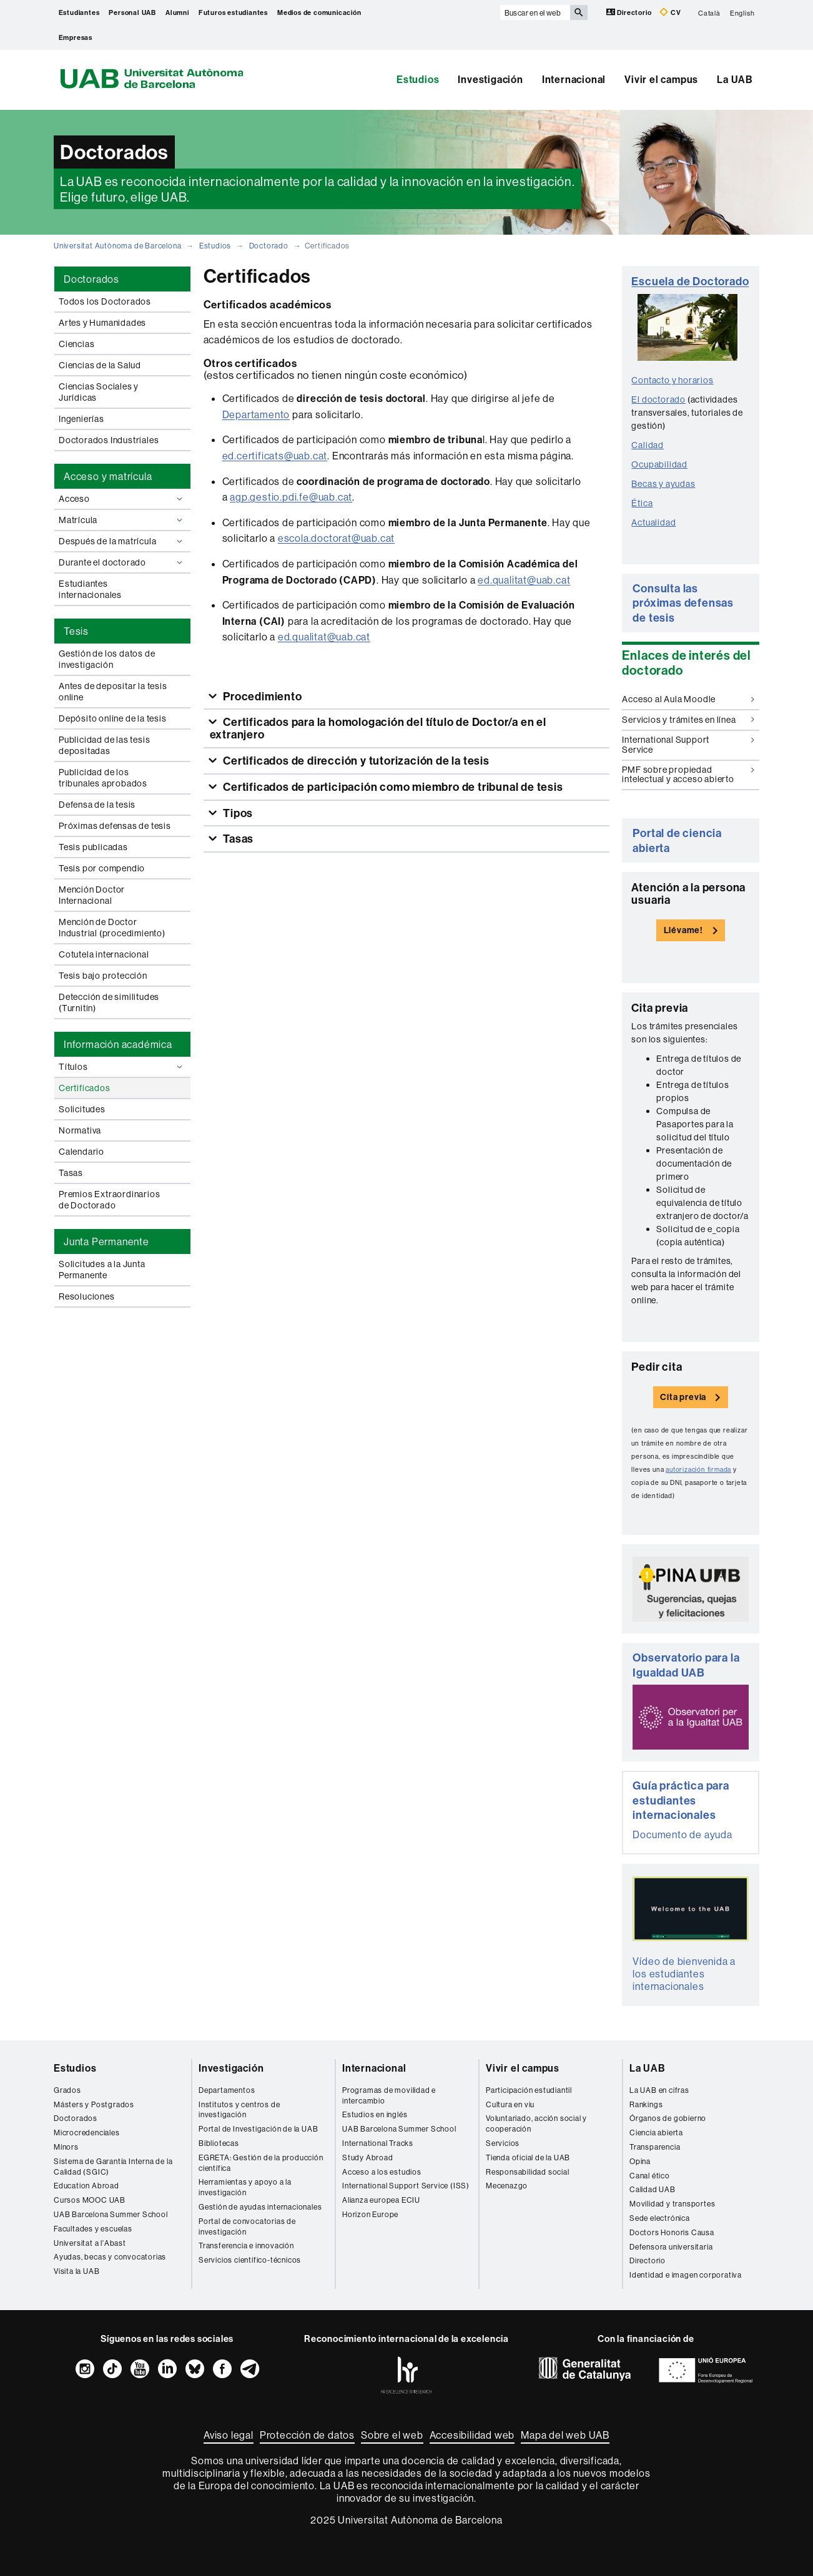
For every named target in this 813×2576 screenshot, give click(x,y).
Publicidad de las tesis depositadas (104, 745)
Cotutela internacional (104, 954)
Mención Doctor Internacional (92, 895)
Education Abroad (86, 2185)
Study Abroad (367, 2157)
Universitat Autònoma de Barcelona (117, 245)
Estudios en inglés (374, 2114)
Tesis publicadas (93, 847)
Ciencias (76, 344)
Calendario (81, 1151)
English (742, 12)
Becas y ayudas (663, 483)
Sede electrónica (659, 2218)
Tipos (236, 813)
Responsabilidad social (527, 2172)
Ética (642, 503)
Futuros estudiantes (233, 12)
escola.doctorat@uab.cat (336, 538)
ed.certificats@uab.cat (275, 455)
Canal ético (649, 2175)
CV (670, 12)
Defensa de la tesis (97, 804)
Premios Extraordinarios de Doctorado (109, 1199)
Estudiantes (79, 12)
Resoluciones (87, 1296)
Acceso (122, 498)
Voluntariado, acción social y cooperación (536, 2123)
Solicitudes (82, 1109)
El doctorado (658, 399)
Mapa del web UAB (565, 2435)
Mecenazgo (507, 2185)
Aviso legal (229, 2435)
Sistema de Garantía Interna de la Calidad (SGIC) (113, 2167)
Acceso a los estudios (381, 2172)
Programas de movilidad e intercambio (389, 2095)
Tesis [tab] (76, 631)
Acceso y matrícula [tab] (108, 476)
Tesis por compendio (102, 868)
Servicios (503, 2143)
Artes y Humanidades (102, 322)
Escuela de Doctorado (690, 281)
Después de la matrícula (122, 541)
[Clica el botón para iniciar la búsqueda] (579, 12)
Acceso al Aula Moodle (688, 699)
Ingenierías (81, 418)
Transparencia (654, 2147)
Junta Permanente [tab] (106, 1241)
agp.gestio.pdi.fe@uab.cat (291, 497)
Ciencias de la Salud (100, 365)
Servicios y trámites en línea (688, 719)
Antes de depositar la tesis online (113, 691)
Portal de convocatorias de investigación (247, 2226)
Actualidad (653, 522)
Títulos (122, 1066)
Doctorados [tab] (91, 279)
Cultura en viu (510, 2104)
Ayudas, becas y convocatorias (110, 2256)
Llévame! (683, 930)
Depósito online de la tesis (113, 718)
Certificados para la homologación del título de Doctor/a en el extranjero (378, 728)
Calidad (647, 445)
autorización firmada (698, 1470)
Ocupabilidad (659, 464)
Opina (640, 2161)
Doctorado (268, 245)
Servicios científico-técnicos (250, 2260)
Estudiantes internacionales (90, 589)
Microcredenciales (87, 2132)
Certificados (85, 1088)
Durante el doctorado (122, 562)
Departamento (256, 414)
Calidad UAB (652, 2189)
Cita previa (683, 1397)
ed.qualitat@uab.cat (524, 580)
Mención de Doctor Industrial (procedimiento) (112, 927)
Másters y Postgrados (94, 2104)
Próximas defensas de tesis (115, 825)
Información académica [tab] (118, 1044)
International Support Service (688, 744)
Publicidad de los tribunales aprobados (103, 777)
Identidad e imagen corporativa (685, 2275)
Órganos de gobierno (667, 2118)
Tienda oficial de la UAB (528, 2157)
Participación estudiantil (529, 2090)
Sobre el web (392, 2435)
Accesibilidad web (472, 2435)
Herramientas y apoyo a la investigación (245, 2187)
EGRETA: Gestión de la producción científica (261, 2163)
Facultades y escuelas (93, 2228)
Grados (67, 2090)
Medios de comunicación (319, 12)
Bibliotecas (219, 2143)
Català (709, 12)
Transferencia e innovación (246, 2245)
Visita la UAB (76, 2271)
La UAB (735, 79)
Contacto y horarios (672, 380)
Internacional (574, 79)
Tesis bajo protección (103, 975)
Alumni (177, 12)
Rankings (646, 2104)
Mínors (66, 2147)
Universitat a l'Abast (90, 2243)
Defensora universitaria (670, 2246)
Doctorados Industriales (109, 440)
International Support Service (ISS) (406, 2185)
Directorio (630, 12)
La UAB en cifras (659, 2090)
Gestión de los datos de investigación (107, 659)
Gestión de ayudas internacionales (260, 2206)
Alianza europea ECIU (381, 2200)
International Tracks (377, 2143)
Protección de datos (307, 2435)
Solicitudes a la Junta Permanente (102, 1269)
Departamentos (227, 2090)
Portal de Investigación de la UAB (258, 2128)
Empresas (75, 37)
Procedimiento (261, 696)
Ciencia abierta (656, 2132)
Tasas (71, 1172)
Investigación (490, 79)
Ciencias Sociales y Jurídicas (99, 392)
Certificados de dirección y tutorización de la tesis (354, 760)
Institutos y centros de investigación (239, 2110)
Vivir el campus (661, 79)
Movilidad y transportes (672, 2203)
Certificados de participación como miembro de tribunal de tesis (391, 787)
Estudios (418, 79)
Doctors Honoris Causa (671, 2232)
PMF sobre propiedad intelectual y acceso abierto (688, 774)
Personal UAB (132, 12)
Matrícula (122, 520)
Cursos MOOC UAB (90, 2200)
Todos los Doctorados (105, 301)
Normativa (80, 1130)
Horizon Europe (370, 2214)
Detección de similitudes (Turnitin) (109, 1002)
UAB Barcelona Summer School (111, 2214)
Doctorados (75, 2118)
